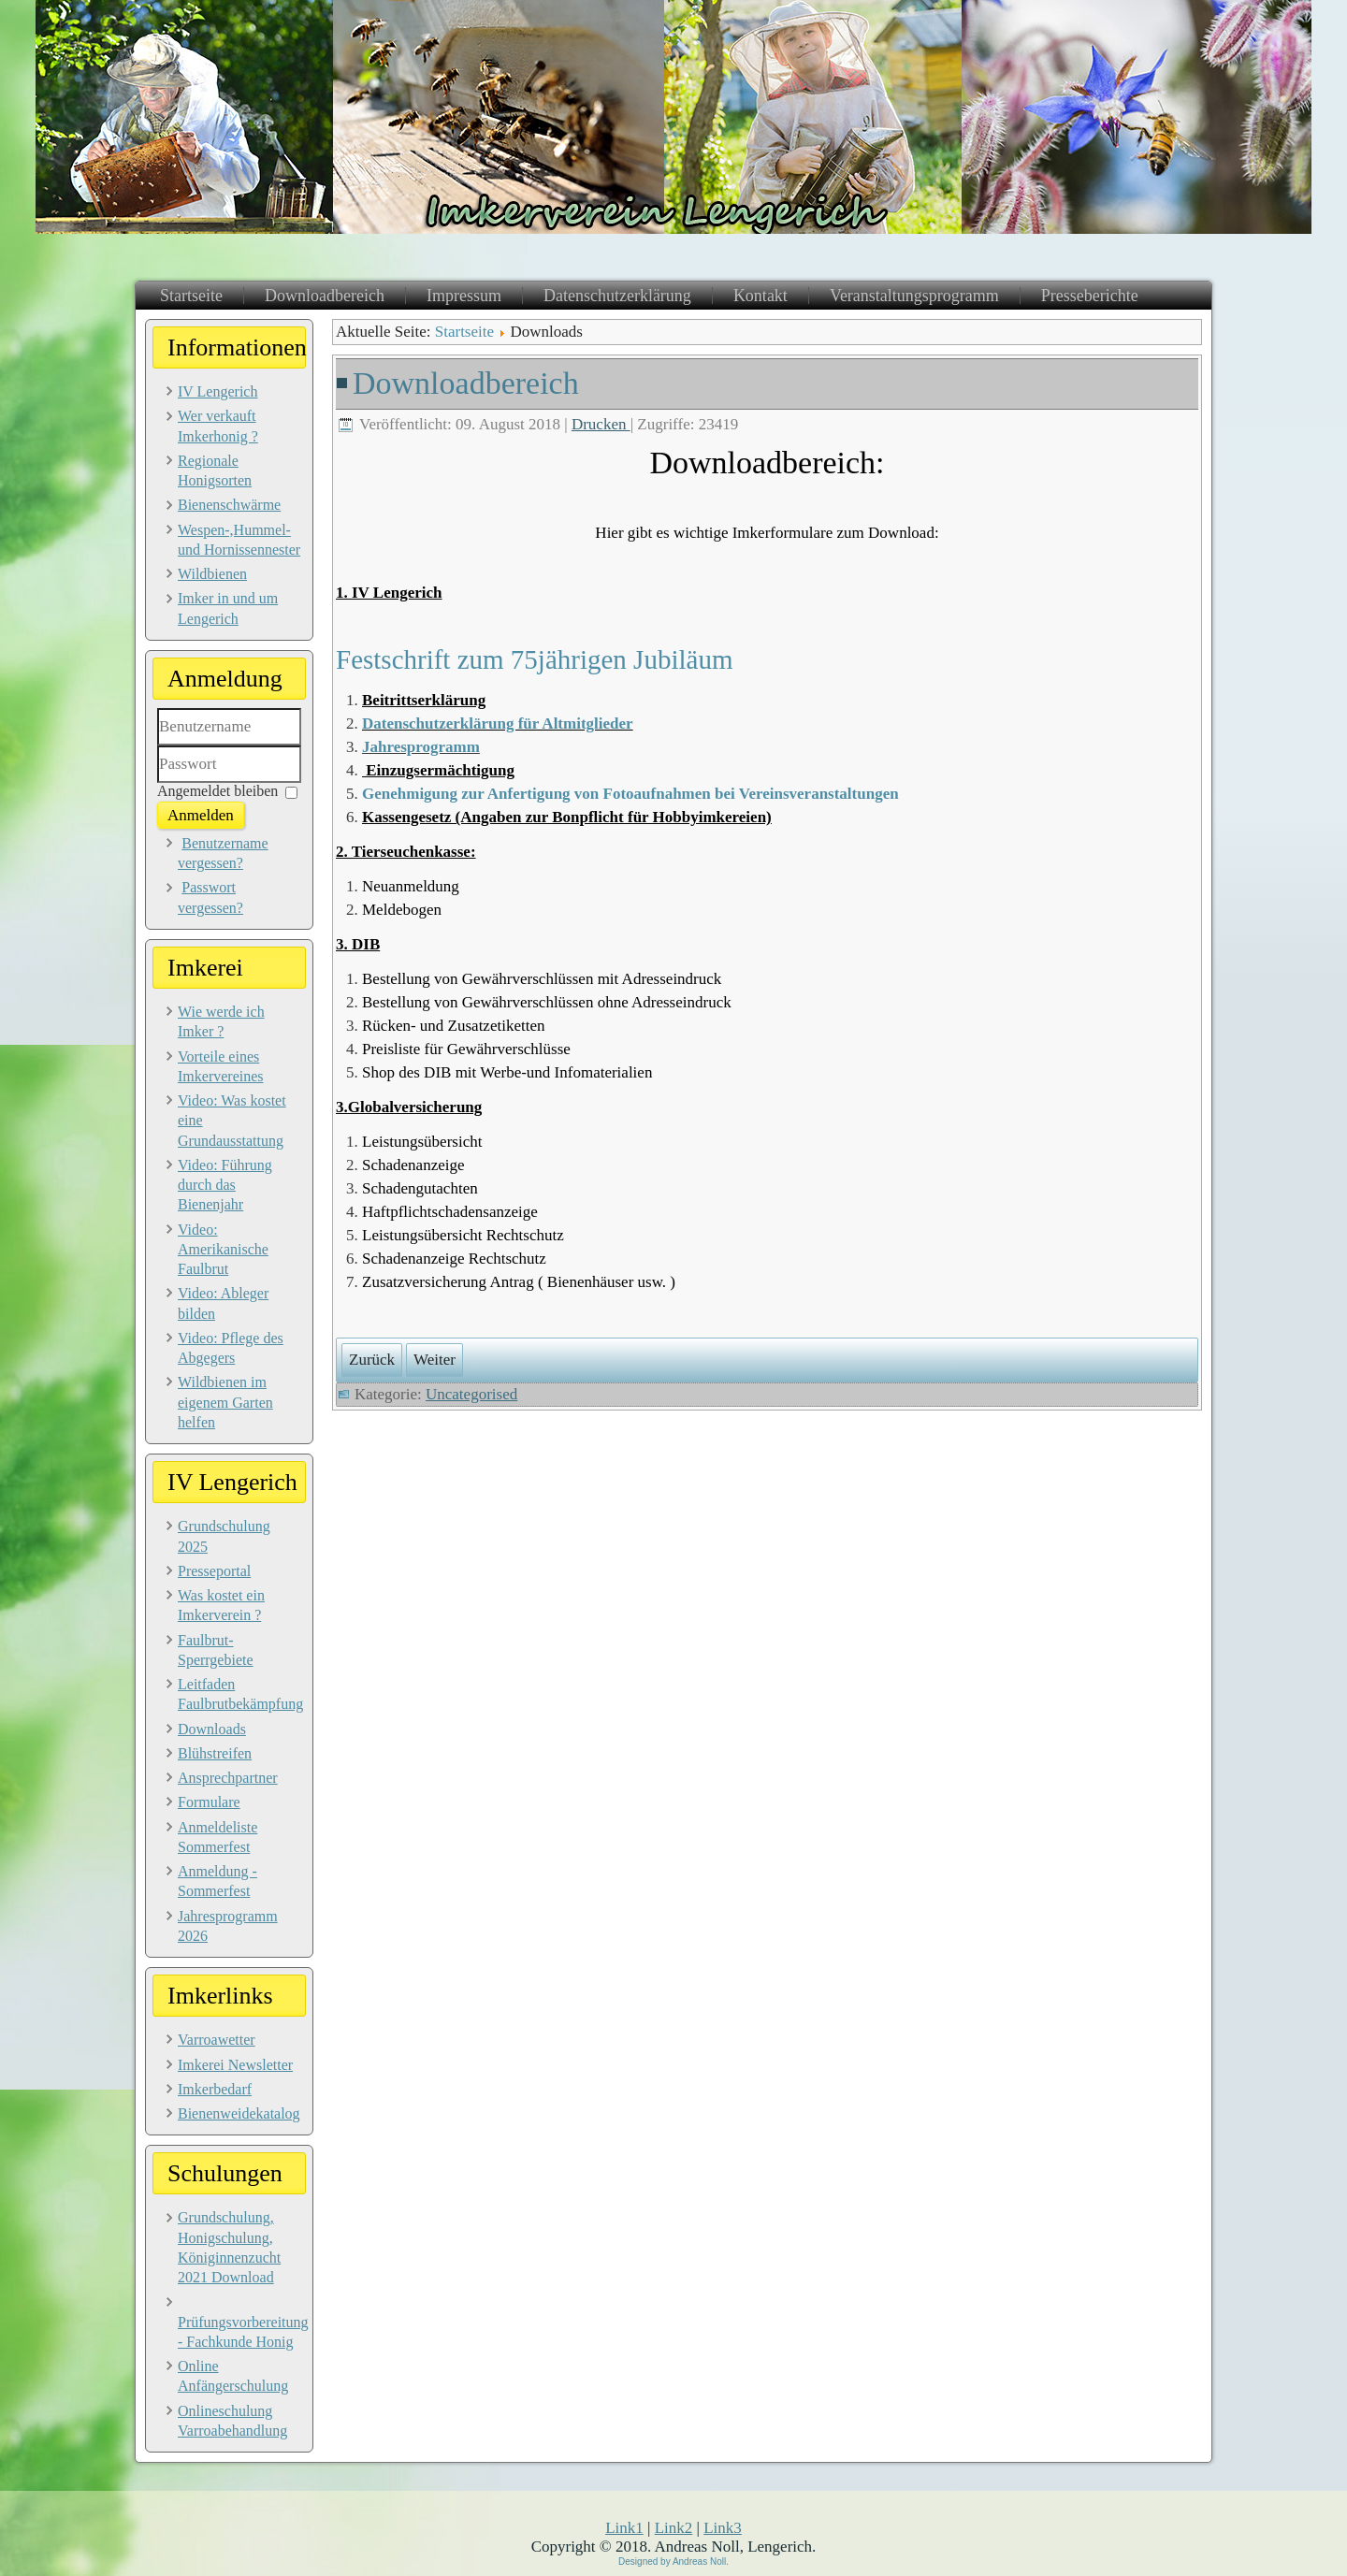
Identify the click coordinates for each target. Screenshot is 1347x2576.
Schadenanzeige (413, 1165)
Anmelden (200, 815)
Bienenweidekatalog (239, 2113)
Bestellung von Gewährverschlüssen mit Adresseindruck (541, 979)
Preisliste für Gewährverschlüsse (466, 1049)
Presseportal (214, 1571)
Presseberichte (1089, 295)
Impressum (464, 295)
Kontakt (760, 295)
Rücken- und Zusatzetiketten (453, 1026)
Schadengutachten (420, 1188)
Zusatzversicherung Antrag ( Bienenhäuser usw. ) (518, 1282)
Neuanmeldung (410, 886)
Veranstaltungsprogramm (914, 295)
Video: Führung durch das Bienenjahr (225, 1185)
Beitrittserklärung (423, 700)
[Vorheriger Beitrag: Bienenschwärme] (371, 1360)
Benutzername (157, 745)
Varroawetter (216, 2040)
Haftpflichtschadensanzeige (450, 1212)
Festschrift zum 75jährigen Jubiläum (534, 659)
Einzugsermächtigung (440, 770)
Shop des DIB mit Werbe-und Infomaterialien (507, 1072)
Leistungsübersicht (422, 1142)
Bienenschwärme (229, 505)
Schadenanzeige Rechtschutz (454, 1258)
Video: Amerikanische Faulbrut (223, 1250)
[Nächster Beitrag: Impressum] (434, 1360)
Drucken (601, 424)
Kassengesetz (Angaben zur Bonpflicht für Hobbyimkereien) (567, 817)
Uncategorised (471, 1394)
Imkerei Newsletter (235, 2065)
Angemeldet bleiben (217, 791)
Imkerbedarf (215, 2089)
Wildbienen (212, 574)
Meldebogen (402, 910)
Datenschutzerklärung (617, 295)
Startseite (191, 295)
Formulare (209, 1802)
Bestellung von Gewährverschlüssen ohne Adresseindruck (546, 1002)
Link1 (624, 2528)
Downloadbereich (324, 295)
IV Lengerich (217, 391)
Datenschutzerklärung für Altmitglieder (497, 723)
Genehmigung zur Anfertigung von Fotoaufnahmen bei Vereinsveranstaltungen (630, 794)
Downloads (212, 1729)
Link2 (674, 2528)
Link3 (722, 2528)
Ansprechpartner (228, 1778)
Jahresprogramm (421, 747)
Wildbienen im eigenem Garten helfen (225, 1402)
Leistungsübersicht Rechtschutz (463, 1235)
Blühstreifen (215, 1753)
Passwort (157, 783)
